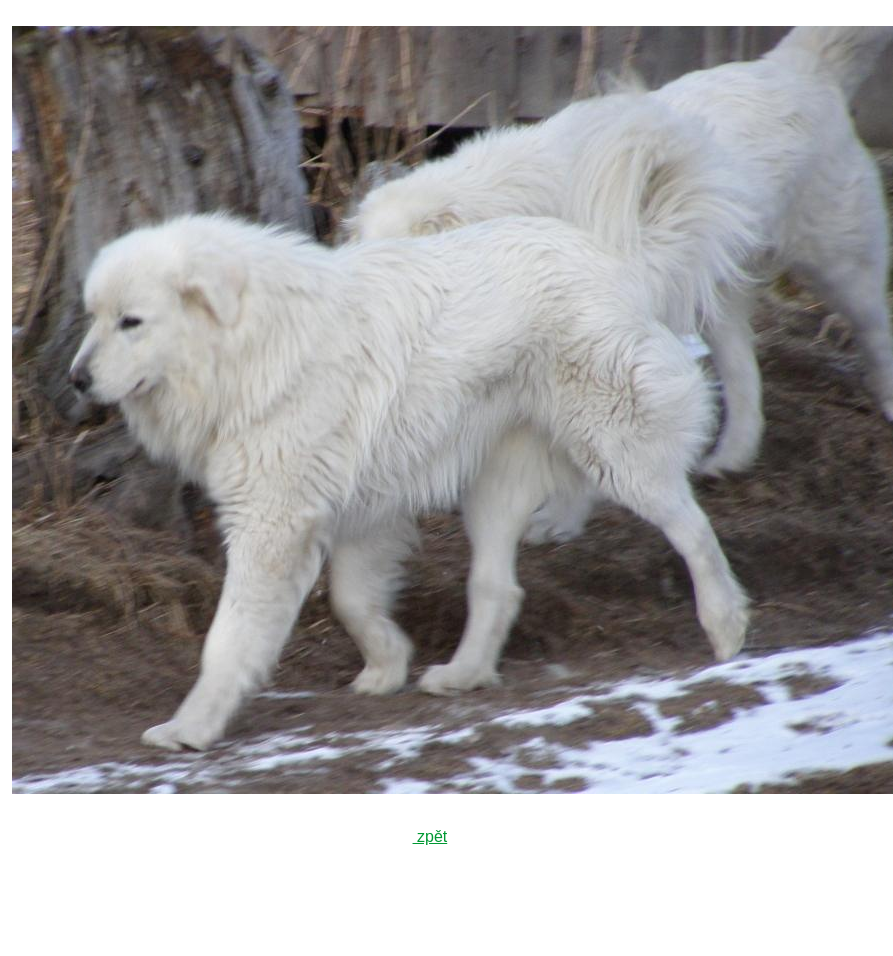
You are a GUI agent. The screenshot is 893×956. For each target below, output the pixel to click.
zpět (430, 836)
